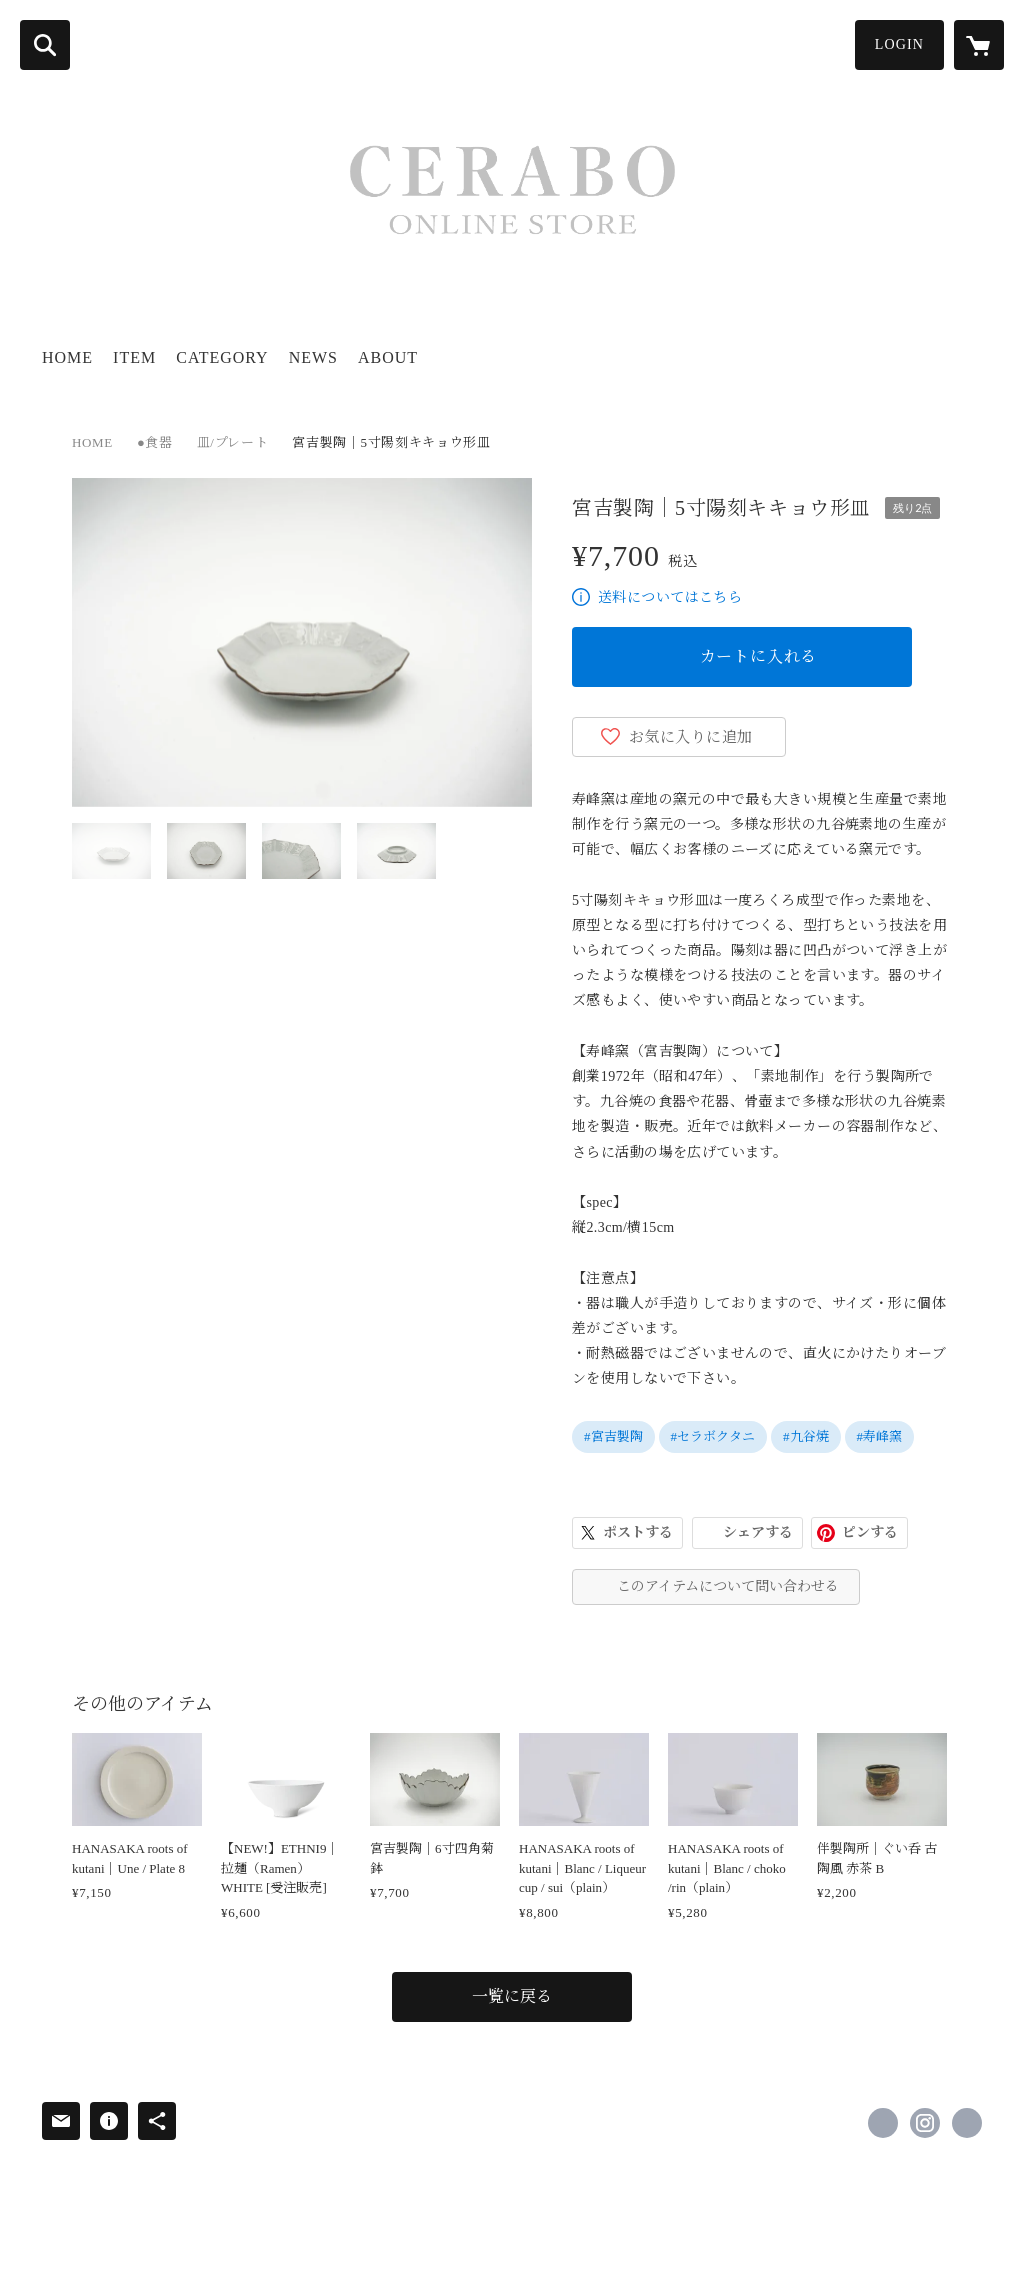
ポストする (638, 1532)
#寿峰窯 (880, 1436)
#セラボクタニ (713, 1436)
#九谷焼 (806, 1436)
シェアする (758, 1532)
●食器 (155, 442)
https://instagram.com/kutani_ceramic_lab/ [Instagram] (925, 2123)
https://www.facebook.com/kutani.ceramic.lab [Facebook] (883, 2123)
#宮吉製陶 (613, 1436)
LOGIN (899, 44)
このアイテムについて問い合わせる (728, 1586)
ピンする (870, 1532)
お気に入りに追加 (691, 737)
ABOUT (388, 357)
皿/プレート (233, 442)
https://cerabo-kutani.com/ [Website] (967, 2123)
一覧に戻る (512, 1996)
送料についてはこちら (670, 597)
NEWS (313, 357)
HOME (67, 357)
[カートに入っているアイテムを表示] (979, 45)
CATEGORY (222, 357)
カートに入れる (759, 656)
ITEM (134, 357)
